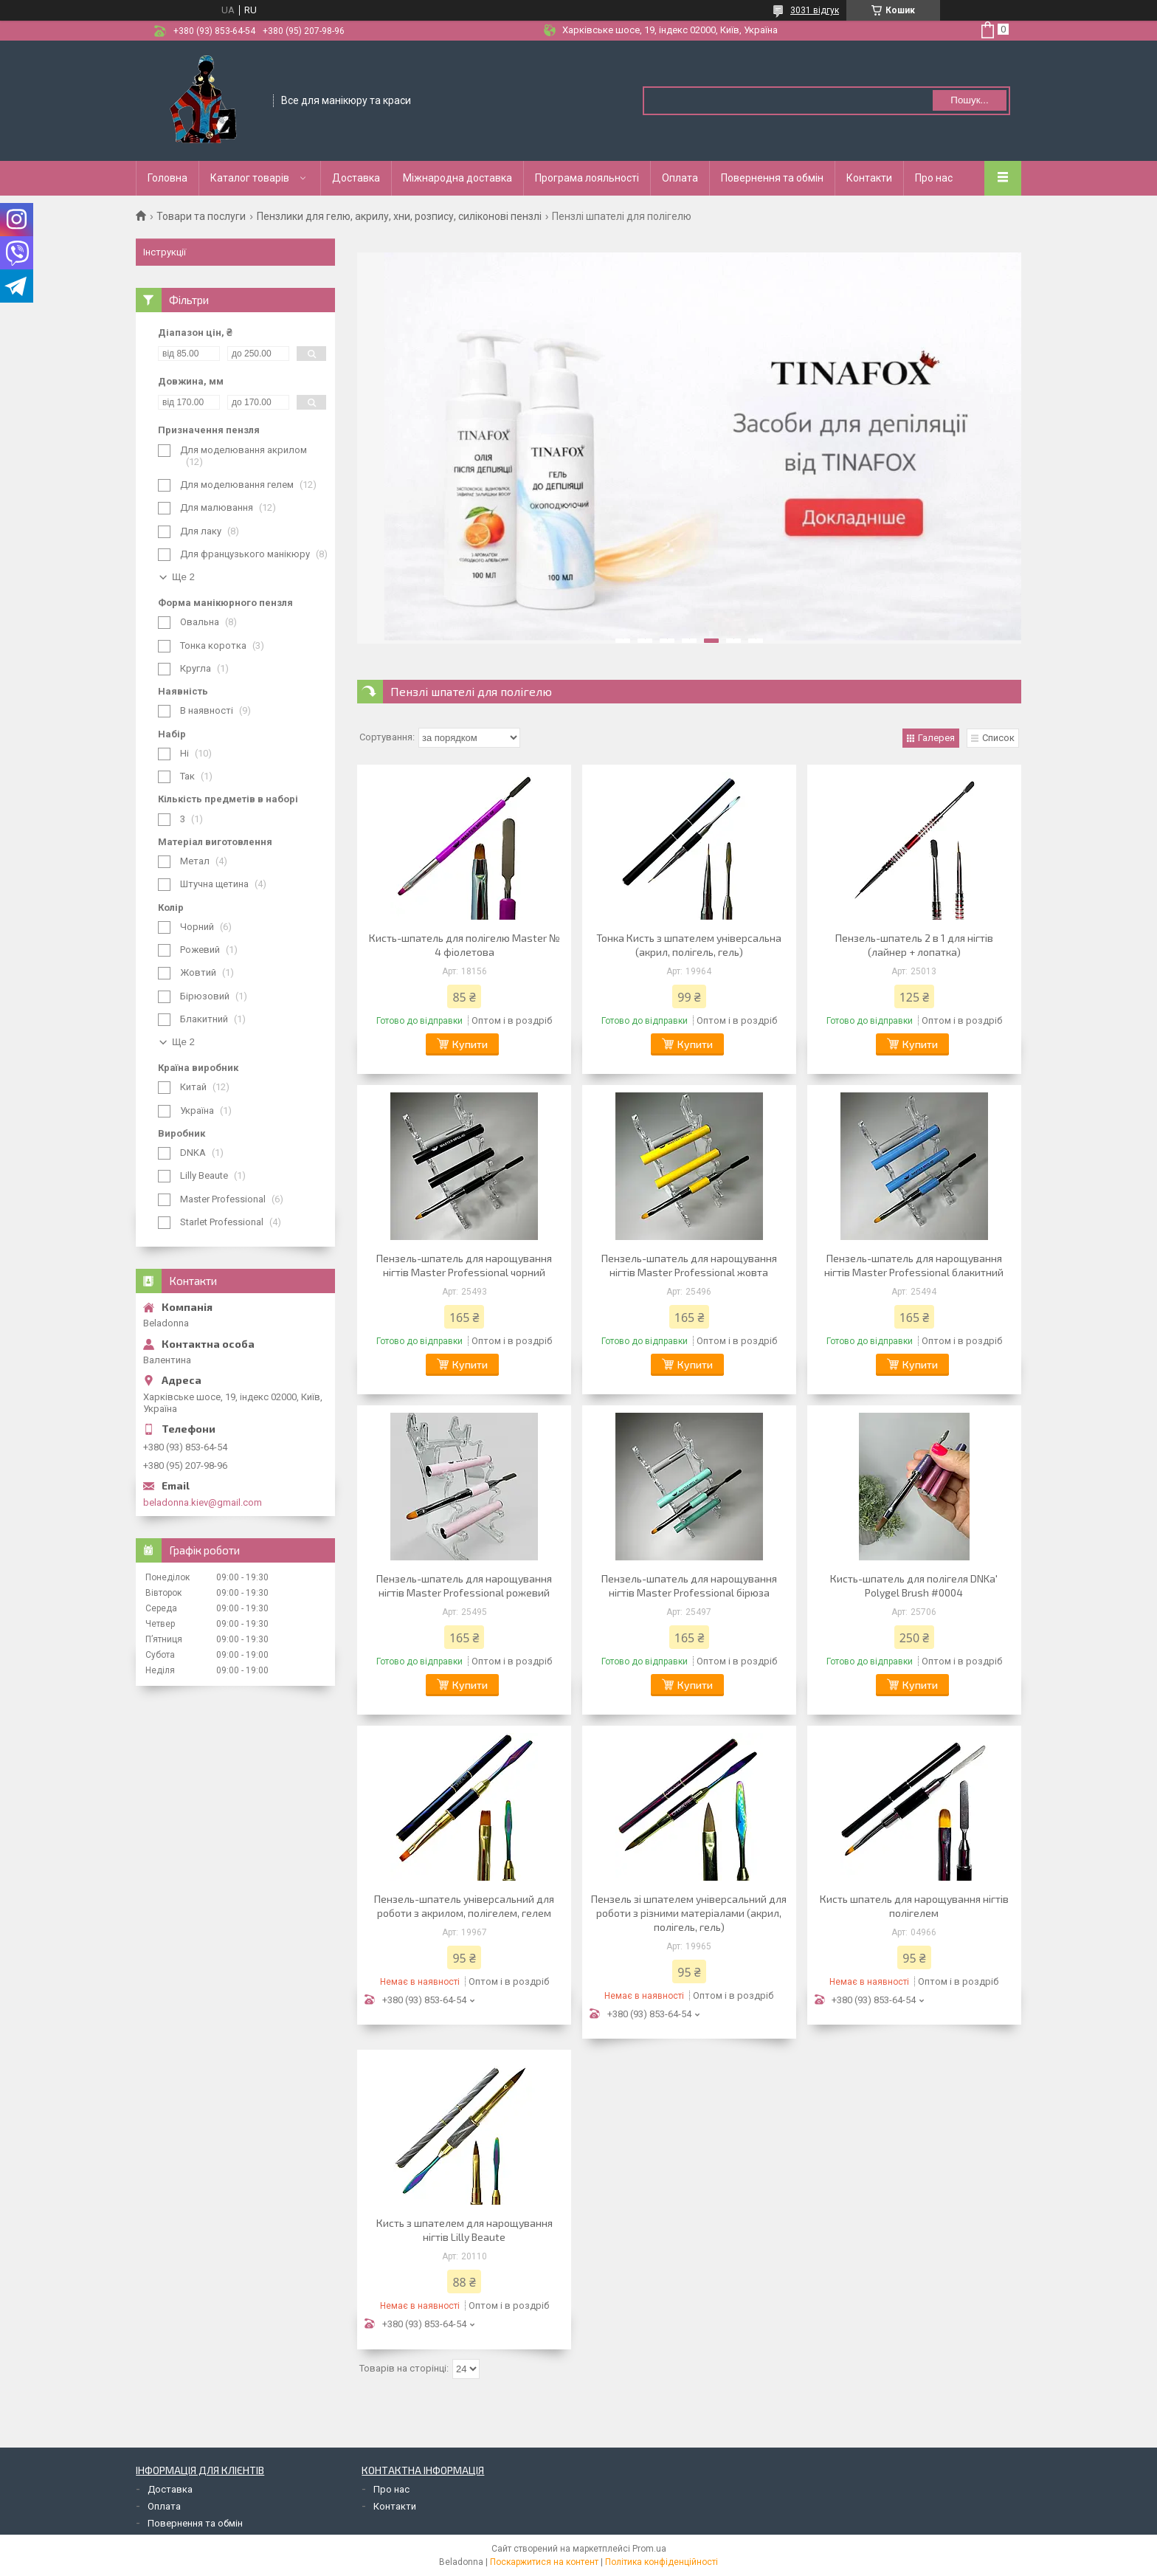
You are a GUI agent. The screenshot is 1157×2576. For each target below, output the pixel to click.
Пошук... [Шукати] (969, 100)
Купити (470, 1044)
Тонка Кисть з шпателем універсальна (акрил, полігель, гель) (688, 944)
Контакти (869, 178)
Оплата (680, 178)
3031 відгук (814, 10)
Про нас (934, 178)
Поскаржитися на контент (544, 2562)
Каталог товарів (249, 178)
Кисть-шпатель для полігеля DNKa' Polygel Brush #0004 (914, 1585)
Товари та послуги (201, 216)
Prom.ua (649, 2549)
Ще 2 (183, 576)
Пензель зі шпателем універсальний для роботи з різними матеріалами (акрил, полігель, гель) (689, 1913)
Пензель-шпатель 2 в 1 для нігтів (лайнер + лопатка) (914, 944)
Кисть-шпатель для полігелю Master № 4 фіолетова (464, 944)
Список (998, 737)
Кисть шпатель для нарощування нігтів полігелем (914, 1906)
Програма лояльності (587, 178)
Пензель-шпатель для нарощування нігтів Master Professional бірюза (689, 1585)
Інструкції (164, 252)
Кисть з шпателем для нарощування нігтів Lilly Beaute (464, 2230)
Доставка (356, 178)
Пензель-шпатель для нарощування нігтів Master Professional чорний (464, 1265)
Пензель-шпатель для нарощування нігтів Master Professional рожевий (464, 1585)
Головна (167, 178)
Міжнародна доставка (457, 178)
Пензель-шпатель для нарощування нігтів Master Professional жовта (689, 1265)
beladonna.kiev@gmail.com (202, 1502)
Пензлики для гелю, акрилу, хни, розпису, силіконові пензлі (399, 216)
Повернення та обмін (772, 178)
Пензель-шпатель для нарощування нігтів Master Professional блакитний (914, 1265)
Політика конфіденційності (661, 2562)
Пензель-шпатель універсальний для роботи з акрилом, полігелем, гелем (464, 1906)
